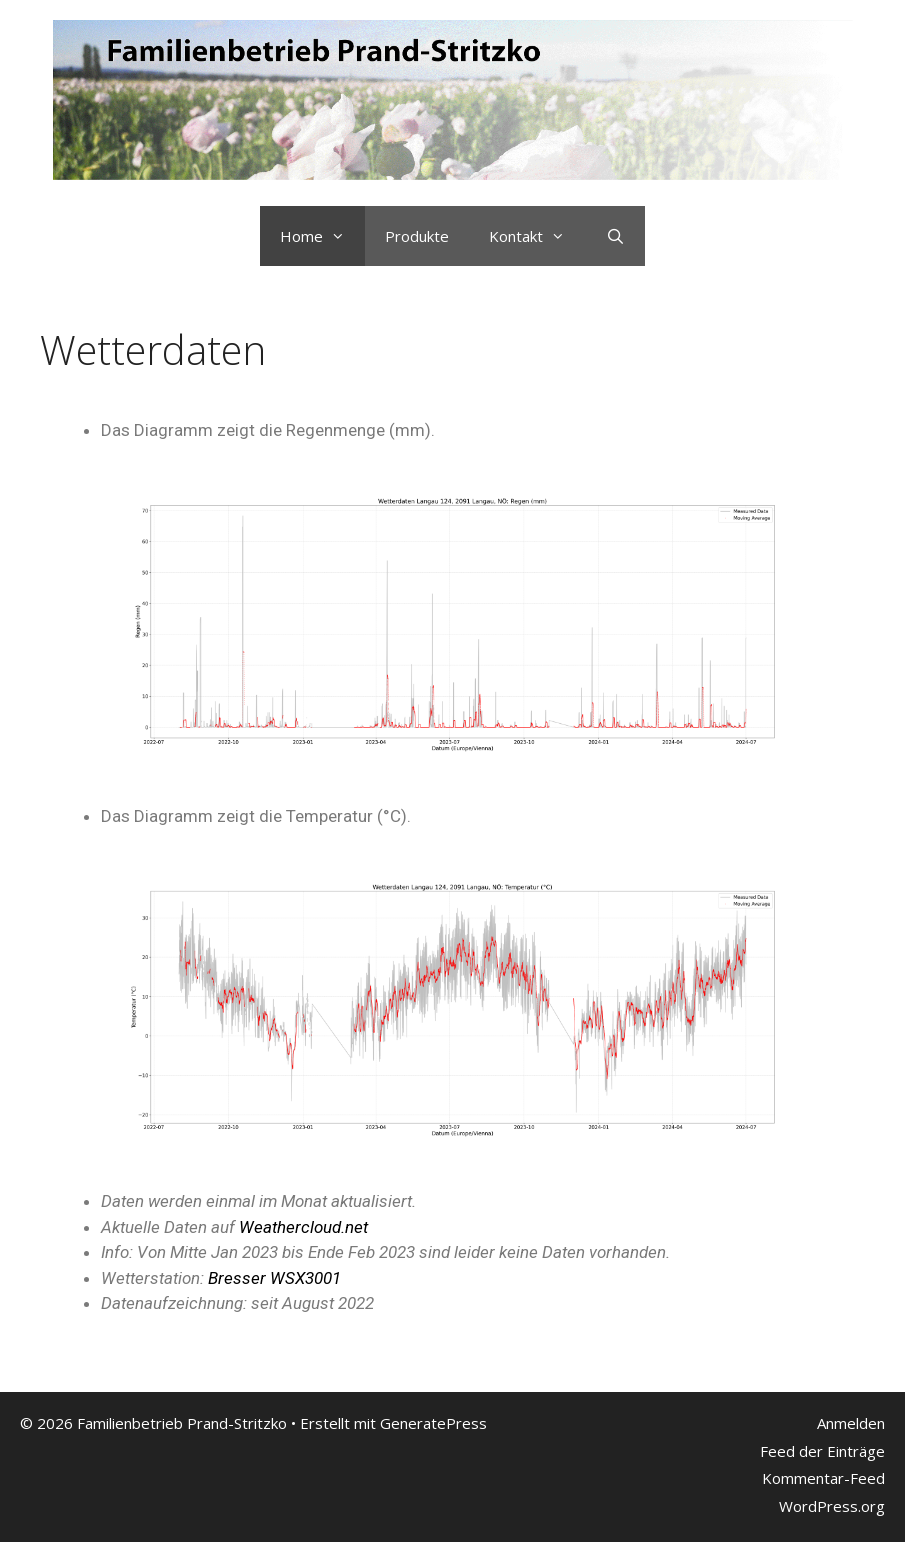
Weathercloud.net (303, 1227)
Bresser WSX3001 (274, 1278)
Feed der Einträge (822, 1451)
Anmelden (851, 1423)
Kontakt (537, 236)
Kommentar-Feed (823, 1478)
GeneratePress (433, 1423)
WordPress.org (832, 1506)
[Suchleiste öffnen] (614, 236)
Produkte (417, 236)
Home (322, 236)
